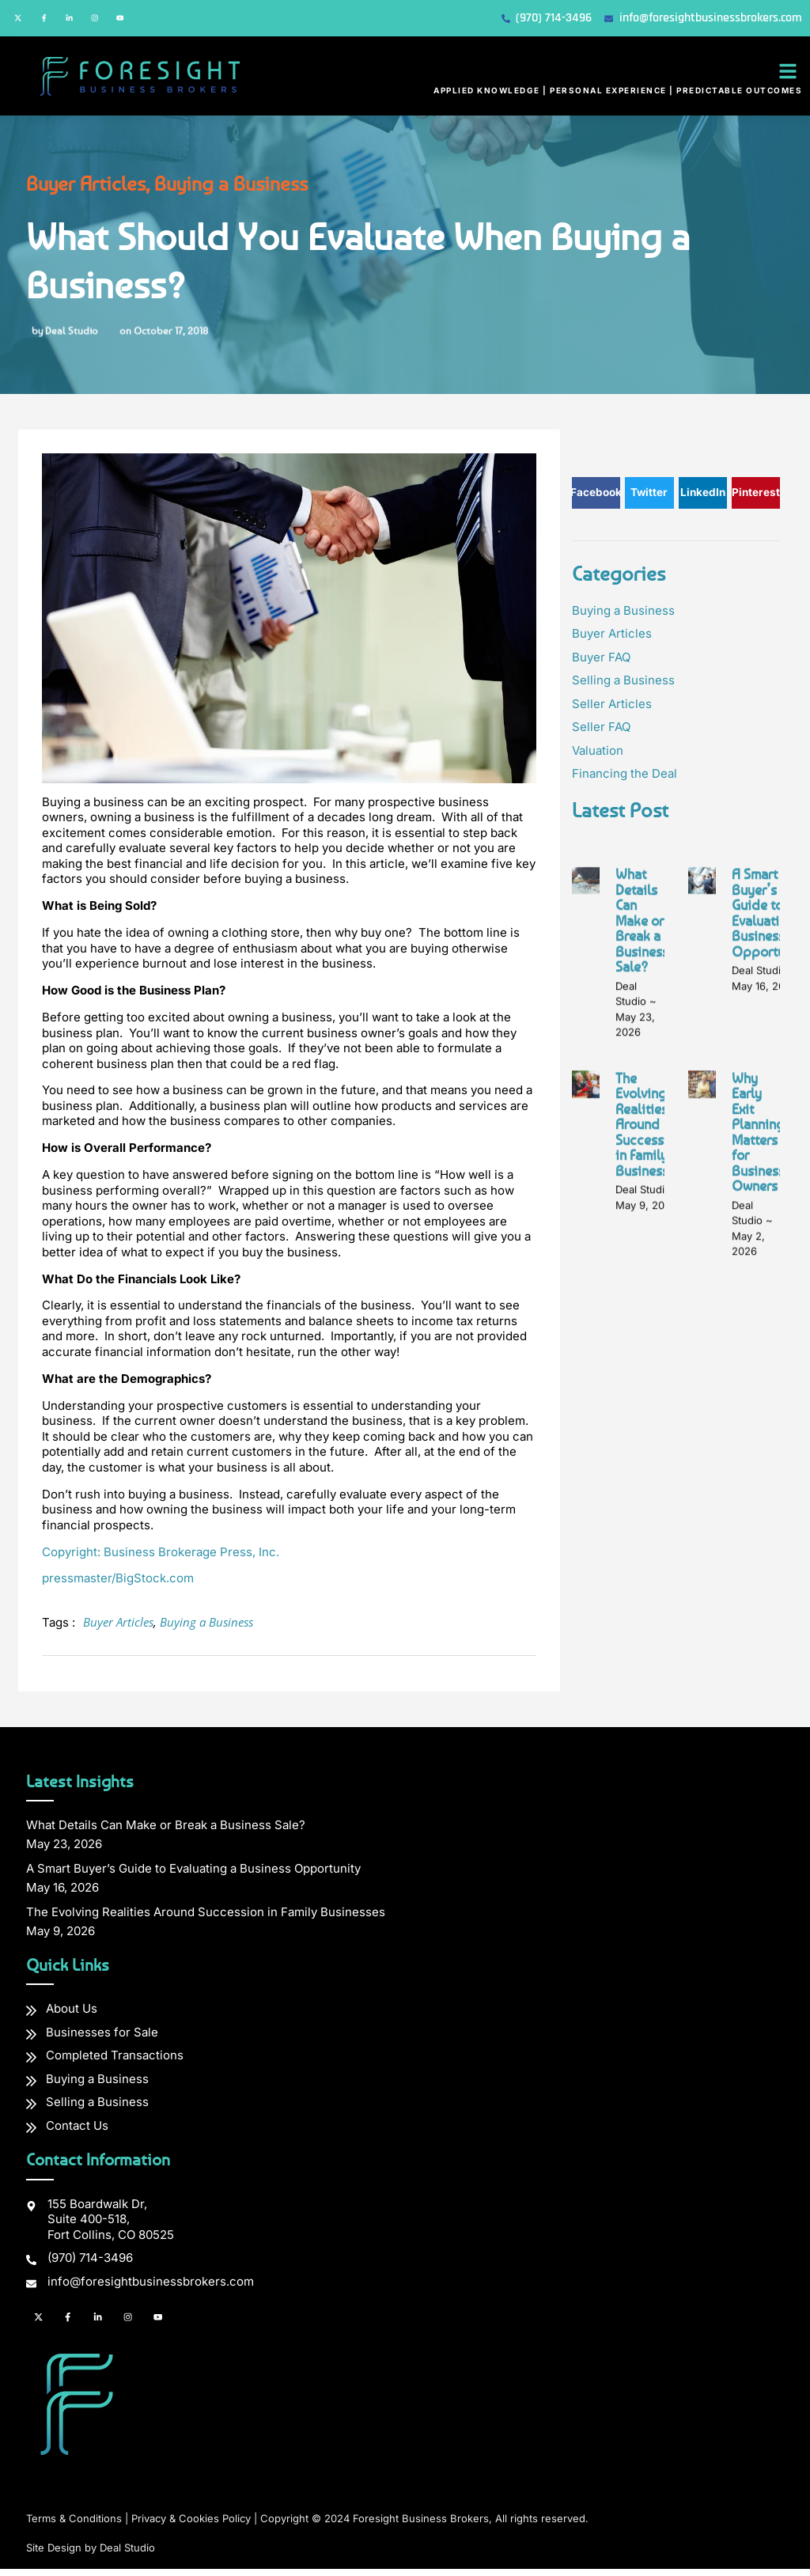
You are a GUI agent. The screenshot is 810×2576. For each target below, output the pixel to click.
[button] (788, 77)
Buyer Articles (62, 189)
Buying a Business (207, 189)
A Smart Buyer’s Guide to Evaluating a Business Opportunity (770, 1266)
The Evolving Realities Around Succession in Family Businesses (649, 1478)
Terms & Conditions (74, 2526)
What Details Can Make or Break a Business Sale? (641, 1274)
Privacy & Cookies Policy (191, 2526)
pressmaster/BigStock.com (118, 1584)
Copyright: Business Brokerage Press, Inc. (160, 1557)
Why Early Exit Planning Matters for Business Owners (758, 1486)
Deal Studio (127, 2555)
